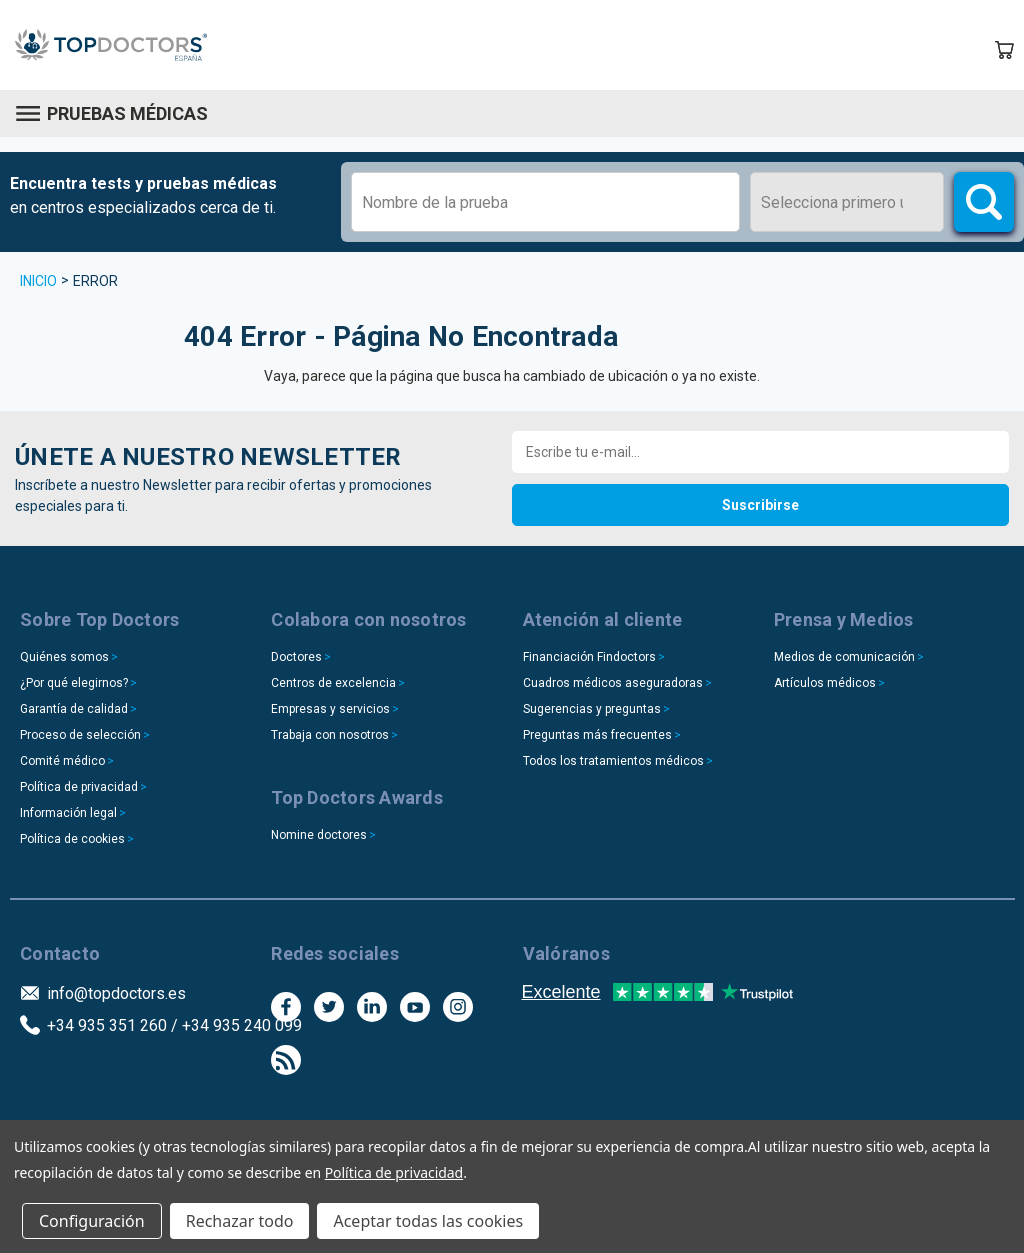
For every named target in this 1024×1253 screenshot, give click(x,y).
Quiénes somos (64, 657)
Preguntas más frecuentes (597, 735)
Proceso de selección (80, 735)
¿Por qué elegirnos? (74, 683)
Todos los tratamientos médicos (613, 761)
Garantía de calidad (74, 709)
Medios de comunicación (844, 657)
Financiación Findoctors (589, 657)
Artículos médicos (825, 683)
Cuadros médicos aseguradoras (613, 683)
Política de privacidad (79, 787)
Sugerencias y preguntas (592, 709)
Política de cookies (72, 839)
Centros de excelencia (333, 683)
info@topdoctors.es (116, 993)
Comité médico (62, 761)
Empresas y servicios (330, 709)
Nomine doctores (319, 835)
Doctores (296, 657)
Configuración (92, 1221)
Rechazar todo (240, 1221)
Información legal (68, 813)
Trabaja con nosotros (330, 735)
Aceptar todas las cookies (428, 1221)
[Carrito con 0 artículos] (1004, 50)
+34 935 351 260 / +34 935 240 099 (174, 1025)
